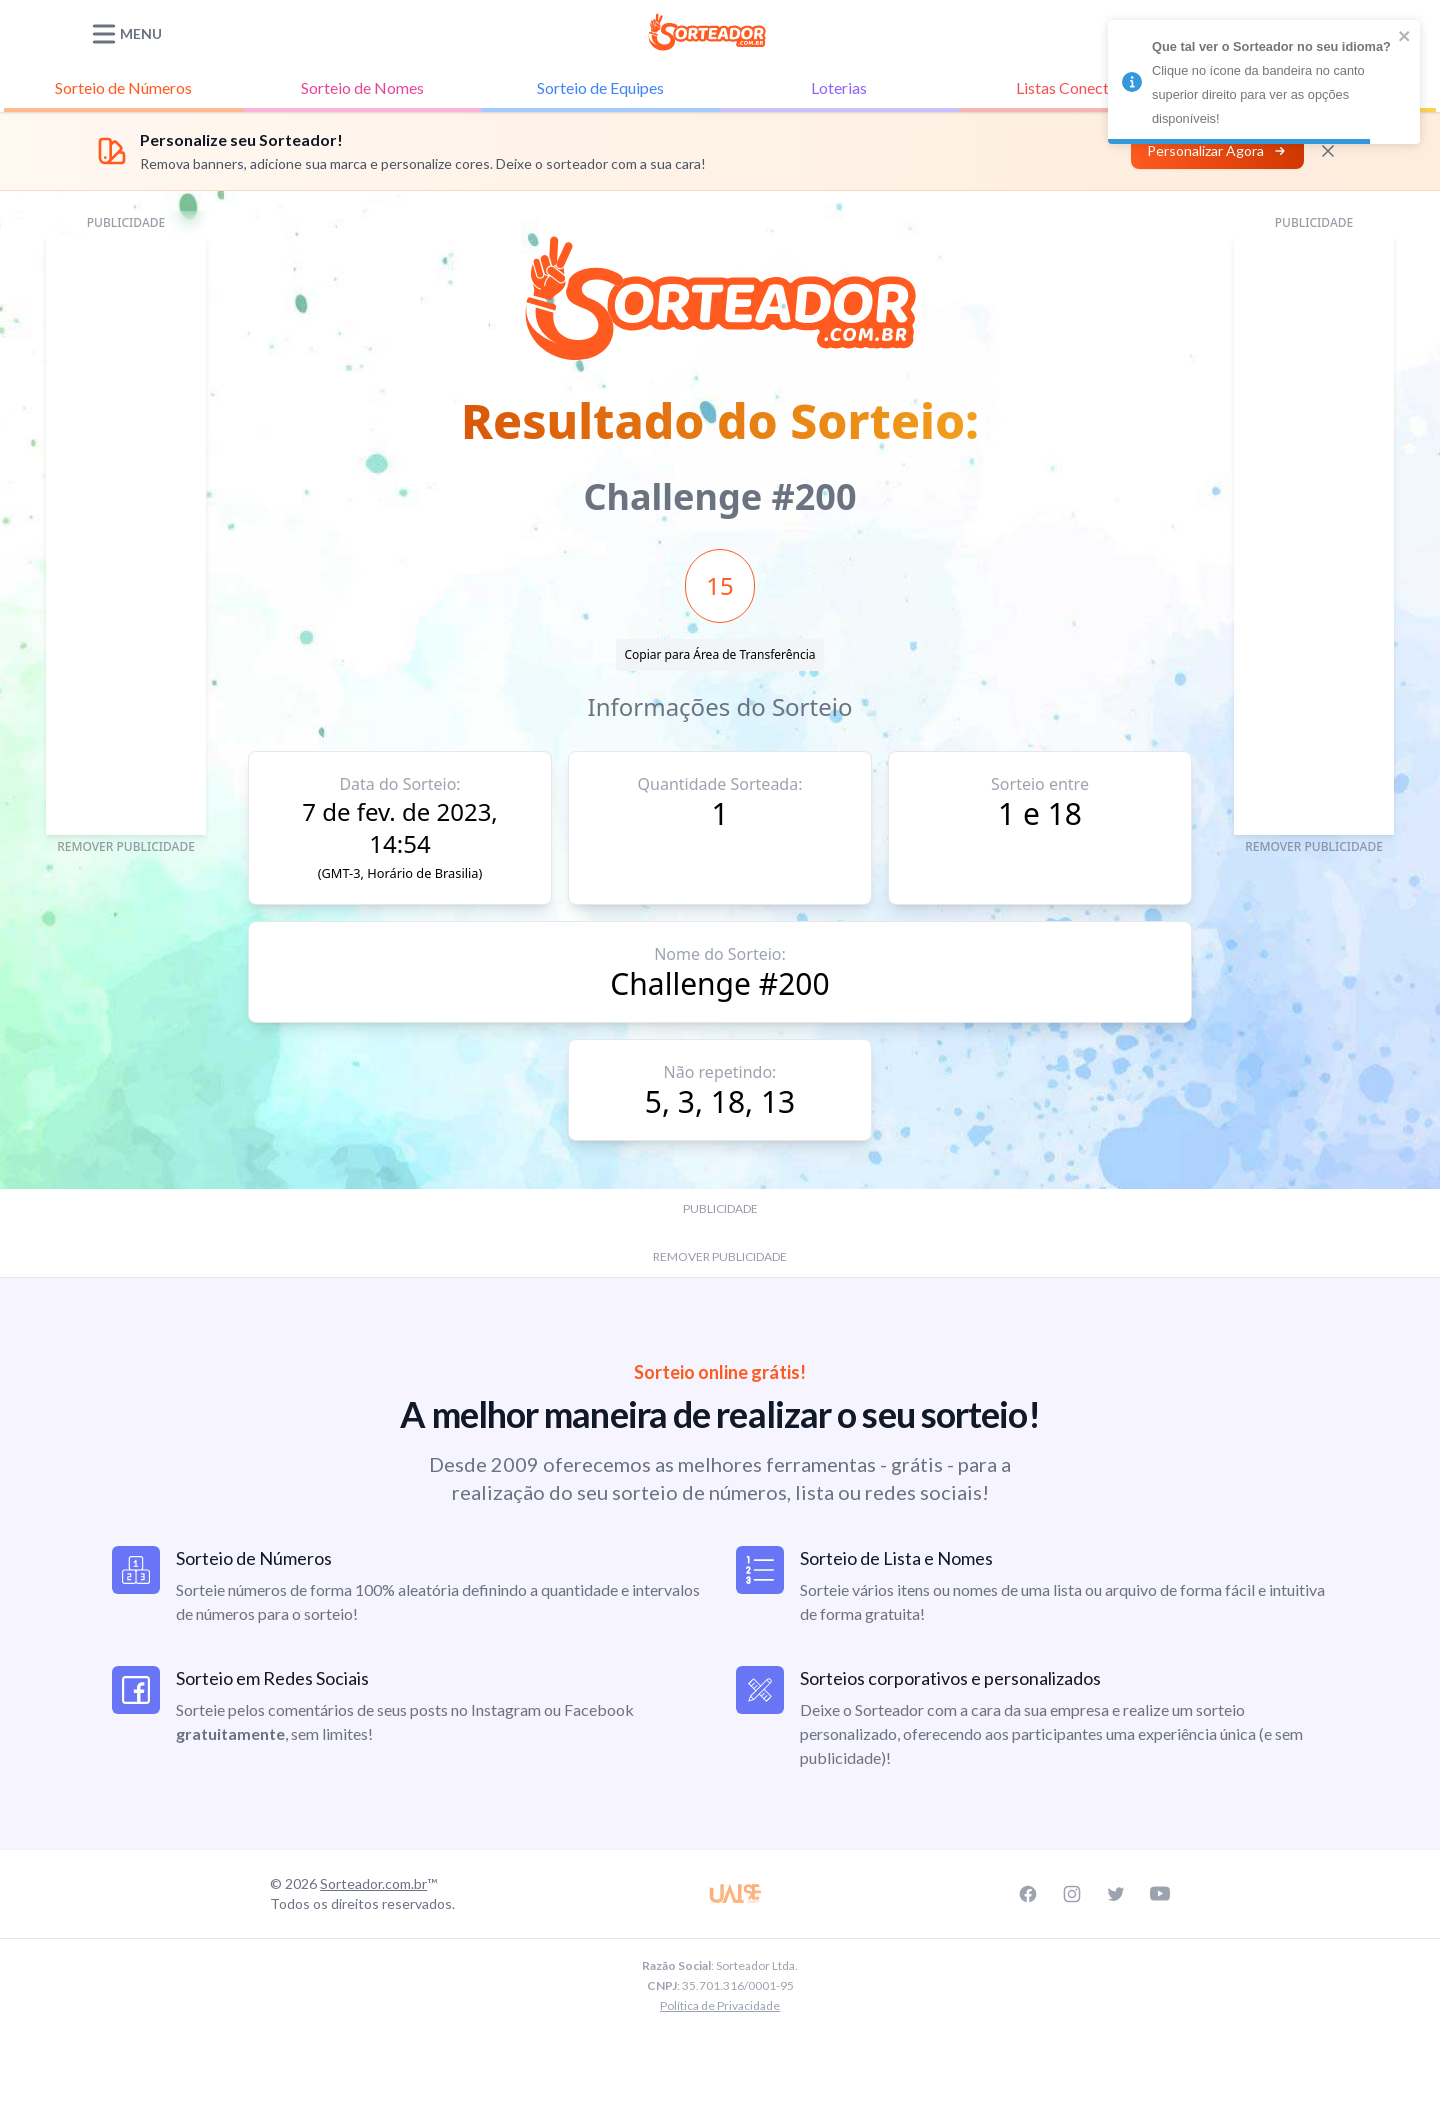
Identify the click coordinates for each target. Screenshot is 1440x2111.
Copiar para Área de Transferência (719, 654)
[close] (1405, 36)
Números (123, 88)
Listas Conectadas (1078, 87)
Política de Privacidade (720, 2005)
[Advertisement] (126, 535)
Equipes (600, 88)
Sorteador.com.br (373, 1883)
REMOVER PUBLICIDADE (126, 846)
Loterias (839, 87)
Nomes (362, 88)
